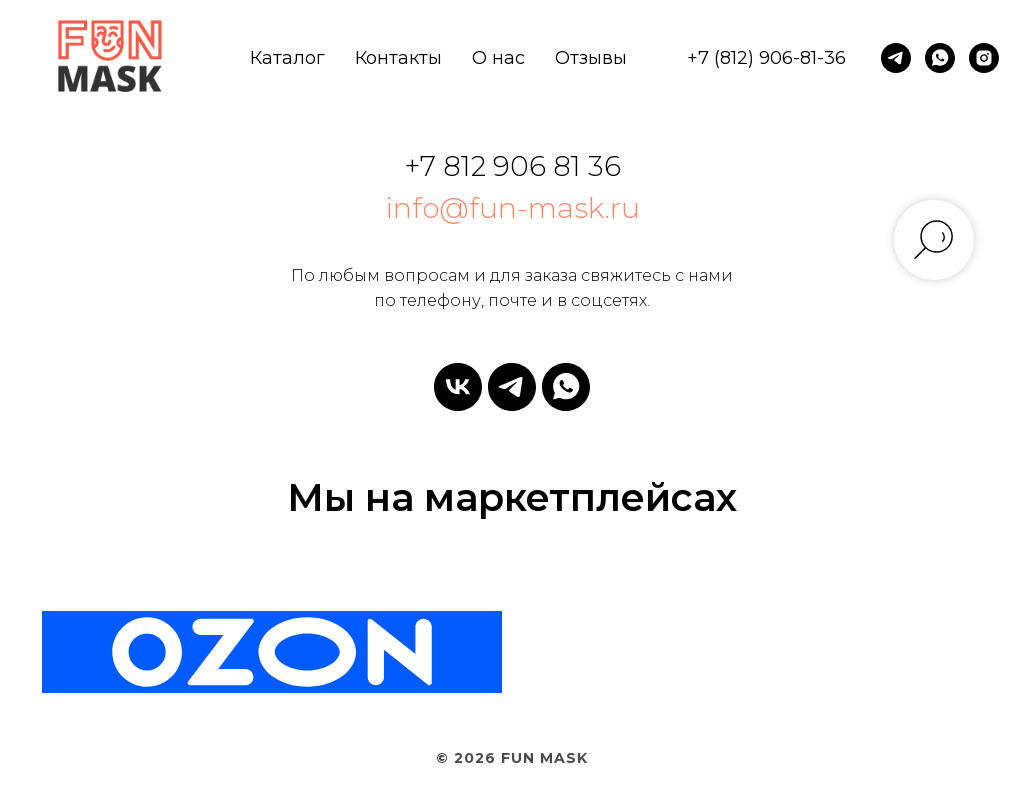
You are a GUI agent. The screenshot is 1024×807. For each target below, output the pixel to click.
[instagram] (984, 58)
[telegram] (896, 58)
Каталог (287, 58)
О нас (498, 58)
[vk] (458, 387)
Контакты (398, 58)
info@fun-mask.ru (512, 208)
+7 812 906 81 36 (512, 166)
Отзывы (591, 58)
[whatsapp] (940, 58)
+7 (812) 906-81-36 (766, 58)
